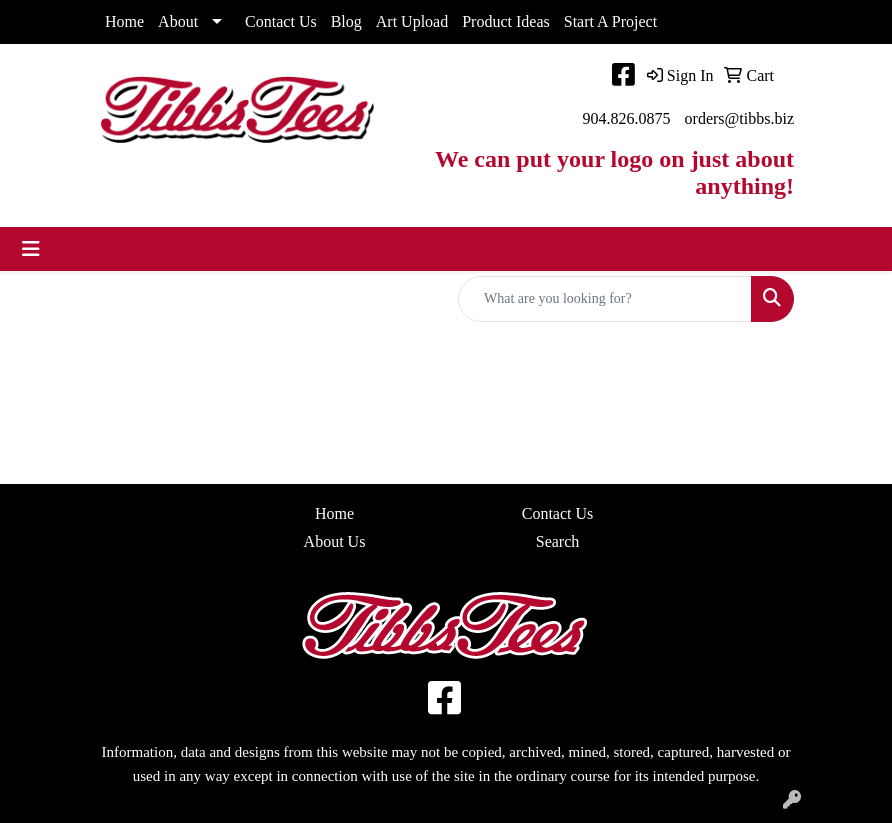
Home (124, 21)
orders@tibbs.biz (739, 118)
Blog (346, 21)
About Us (335, 541)
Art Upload (412, 21)
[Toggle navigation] (31, 249)
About (178, 21)
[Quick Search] (605, 299)
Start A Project (610, 21)
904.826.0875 (627, 118)
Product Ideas (506, 21)
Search (558, 541)
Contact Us (281, 21)
